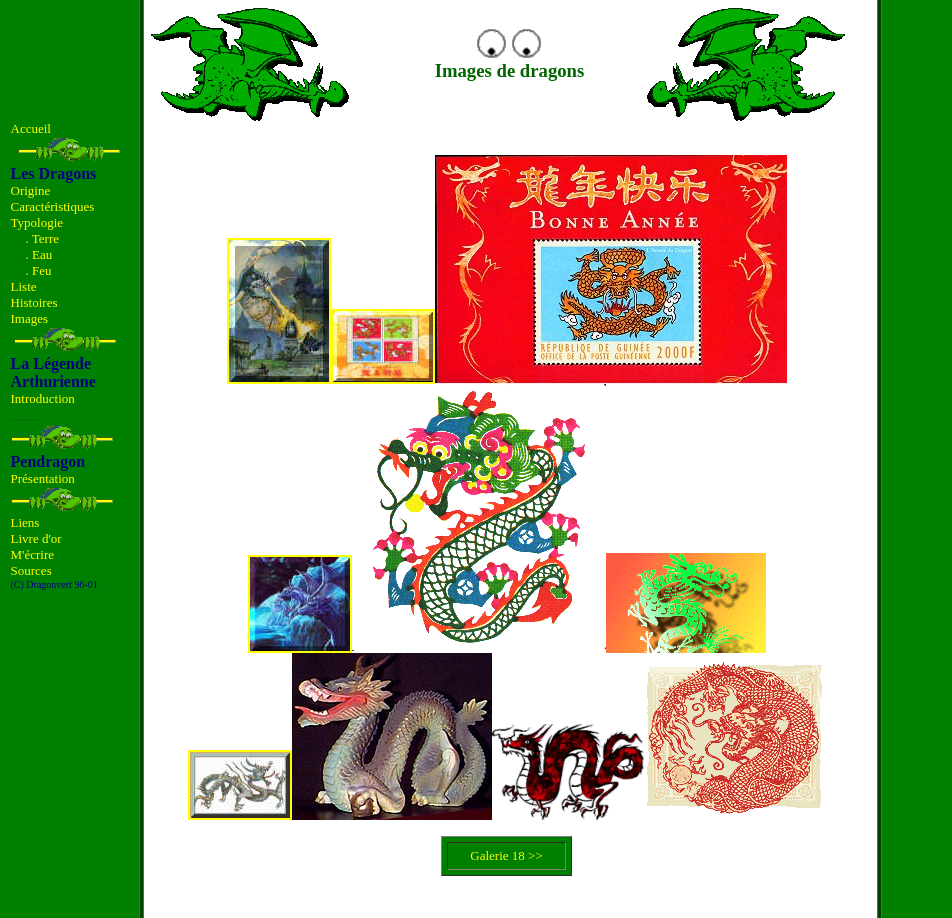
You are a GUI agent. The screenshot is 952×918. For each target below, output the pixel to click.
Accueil (31, 128)
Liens (25, 522)
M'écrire (32, 554)
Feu (42, 270)
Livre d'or (36, 538)
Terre (45, 238)
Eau (42, 254)
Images (30, 318)
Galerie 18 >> (506, 855)
